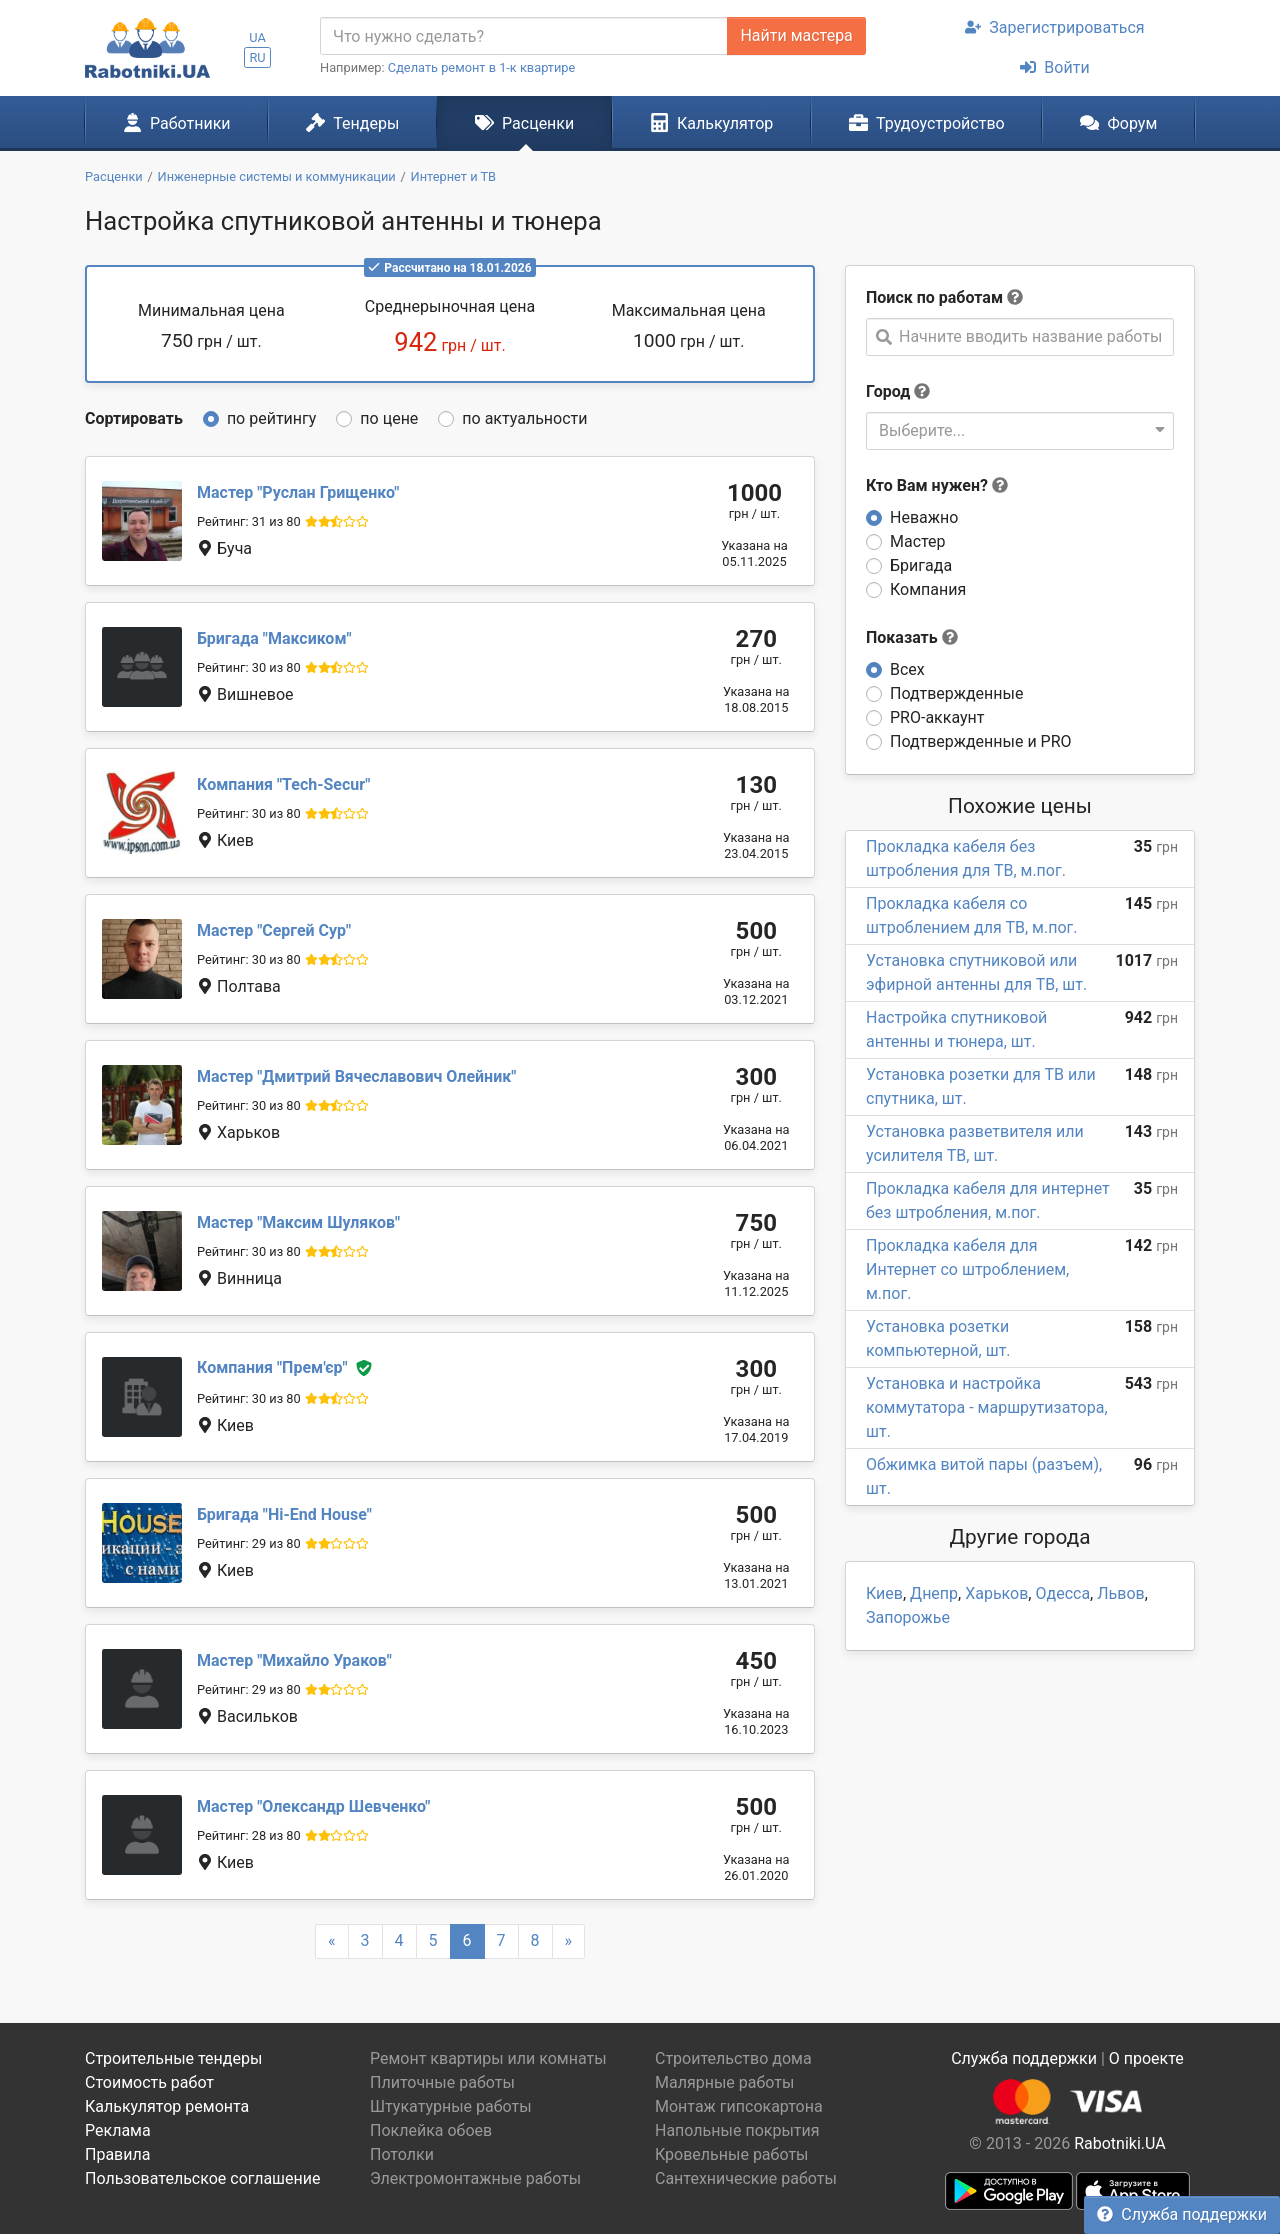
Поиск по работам (934, 297)
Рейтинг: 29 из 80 (249, 1543)
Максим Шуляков (298, 1222)
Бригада (921, 565)
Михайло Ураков (294, 1660)
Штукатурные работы (451, 2106)
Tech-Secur (283, 784)
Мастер (918, 541)
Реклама (118, 2130)
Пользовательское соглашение (203, 2178)
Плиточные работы (442, 2082)
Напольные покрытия (737, 2130)
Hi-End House (284, 1514)
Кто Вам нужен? (937, 485)
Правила (117, 2154)
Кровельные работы (732, 2154)
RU (257, 57)
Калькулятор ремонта (167, 2106)
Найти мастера (796, 35)
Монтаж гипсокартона (739, 2106)
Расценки (524, 123)
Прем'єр (272, 1367)
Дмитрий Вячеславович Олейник (356, 1076)
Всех (907, 669)
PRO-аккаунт (937, 717)
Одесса (1062, 1593)
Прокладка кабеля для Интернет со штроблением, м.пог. (967, 1269)
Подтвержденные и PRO (981, 741)
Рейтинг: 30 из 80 (249, 667)
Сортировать (134, 418)
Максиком (274, 638)
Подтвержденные (956, 693)
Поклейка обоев (431, 2130)
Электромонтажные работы (475, 2178)
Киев (884, 1593)
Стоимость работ (149, 2082)
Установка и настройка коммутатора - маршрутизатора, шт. (987, 1407)
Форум (1118, 123)
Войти (1054, 67)
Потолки (402, 2154)
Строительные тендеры (173, 2058)
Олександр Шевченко (313, 1806)
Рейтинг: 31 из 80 (249, 521)
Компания (928, 589)
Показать (912, 637)
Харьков (996, 1593)
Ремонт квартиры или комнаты (488, 2058)
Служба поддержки (1182, 2214)
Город (888, 391)
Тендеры (352, 123)
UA (257, 37)
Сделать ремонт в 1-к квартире (482, 67)
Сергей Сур (274, 930)
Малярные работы (724, 2082)
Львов (1120, 1593)
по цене (389, 418)
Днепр (934, 1593)
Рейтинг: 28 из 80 (249, 1835)
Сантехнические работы (746, 2178)
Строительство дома (733, 2058)
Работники (177, 123)
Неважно (924, 517)
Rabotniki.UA (1120, 2143)
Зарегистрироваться (1054, 27)
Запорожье (908, 1617)
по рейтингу (271, 418)
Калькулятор (712, 123)
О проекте (1146, 2058)
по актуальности (524, 418)
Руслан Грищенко (298, 492)
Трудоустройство (927, 123)
